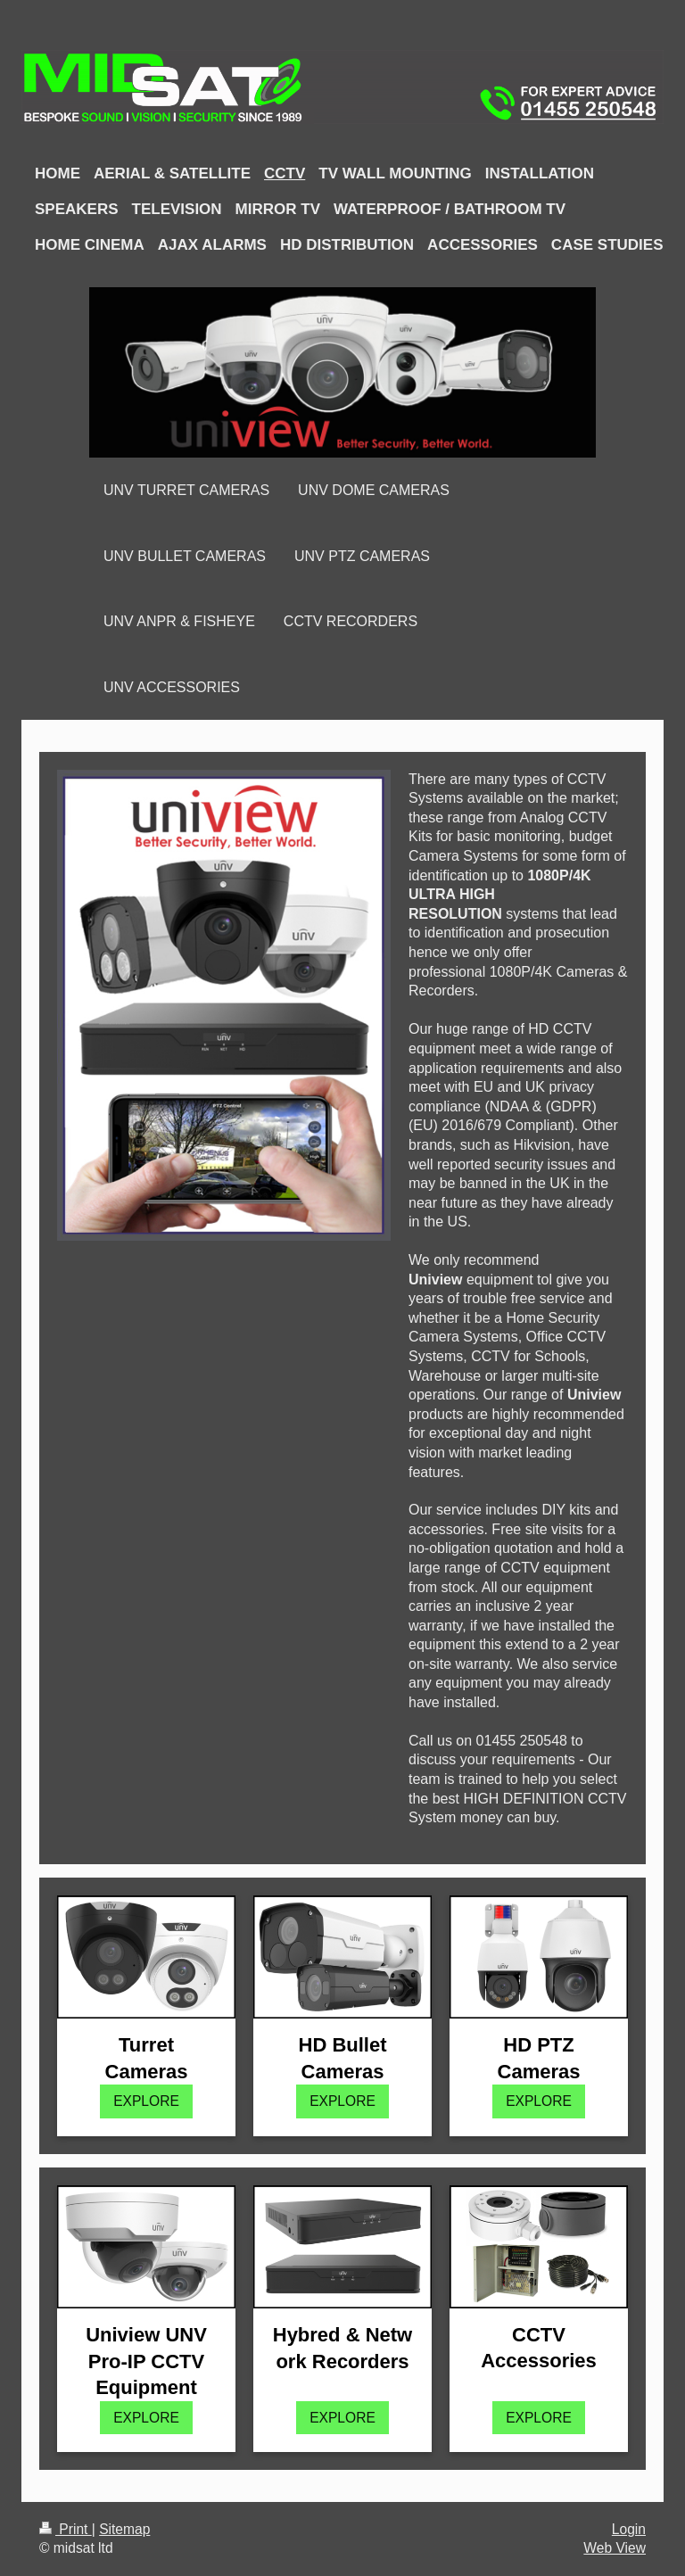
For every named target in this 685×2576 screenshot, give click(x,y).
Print (65, 2529)
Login (629, 2529)
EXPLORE (146, 2101)
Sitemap (124, 2529)
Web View (614, 2547)
